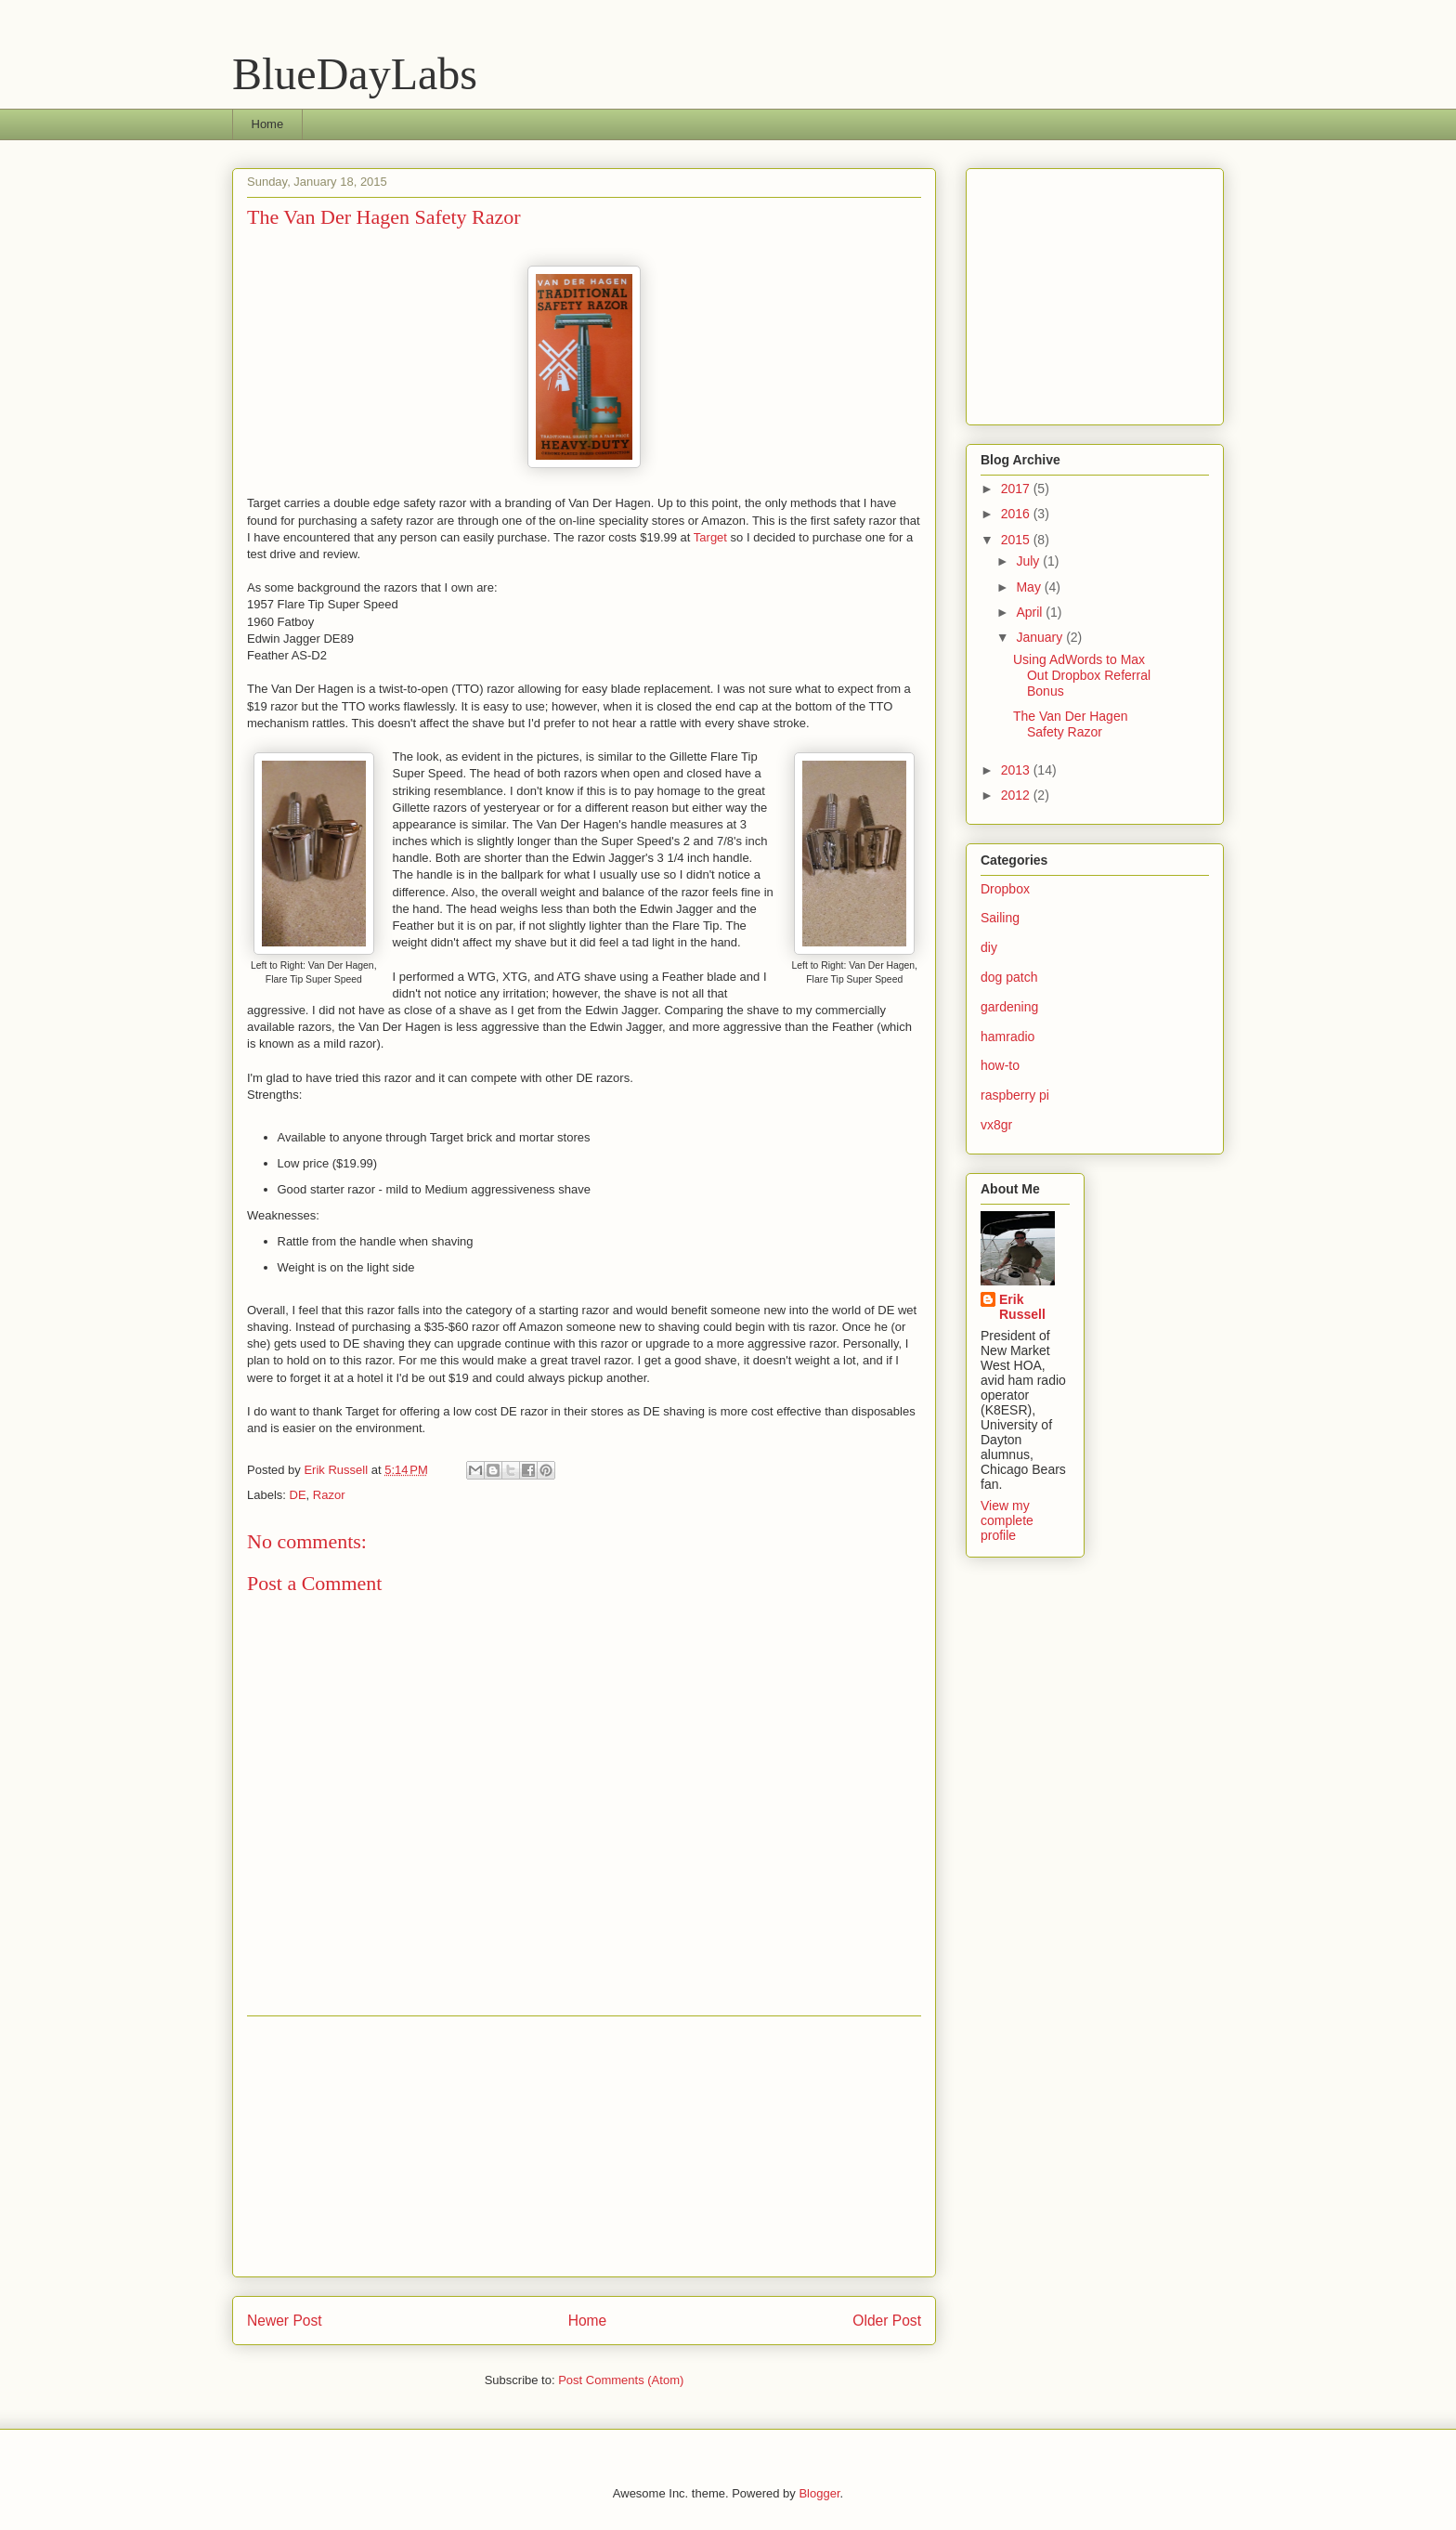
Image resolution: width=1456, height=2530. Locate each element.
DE (298, 1495)
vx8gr (996, 1124)
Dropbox (1005, 888)
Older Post (886, 2320)
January (1041, 637)
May (1030, 587)
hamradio (1007, 1036)
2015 (1017, 539)
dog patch (1009, 977)
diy (989, 947)
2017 (1017, 488)
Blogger (819, 2493)
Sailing (1000, 917)
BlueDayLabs (354, 73)
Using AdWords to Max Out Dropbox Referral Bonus (1081, 675)
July (1029, 561)
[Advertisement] (584, 2146)
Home (268, 124)
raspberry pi (1015, 1095)
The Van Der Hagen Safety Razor (1070, 724)
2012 (1017, 795)
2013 (1017, 770)
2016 (1017, 513)
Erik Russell (1022, 1307)
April (1031, 612)
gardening (1009, 1006)
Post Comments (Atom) (620, 2380)
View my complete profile (1007, 1520)
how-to (1000, 1065)
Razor (329, 1495)
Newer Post (284, 2320)
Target (710, 537)
